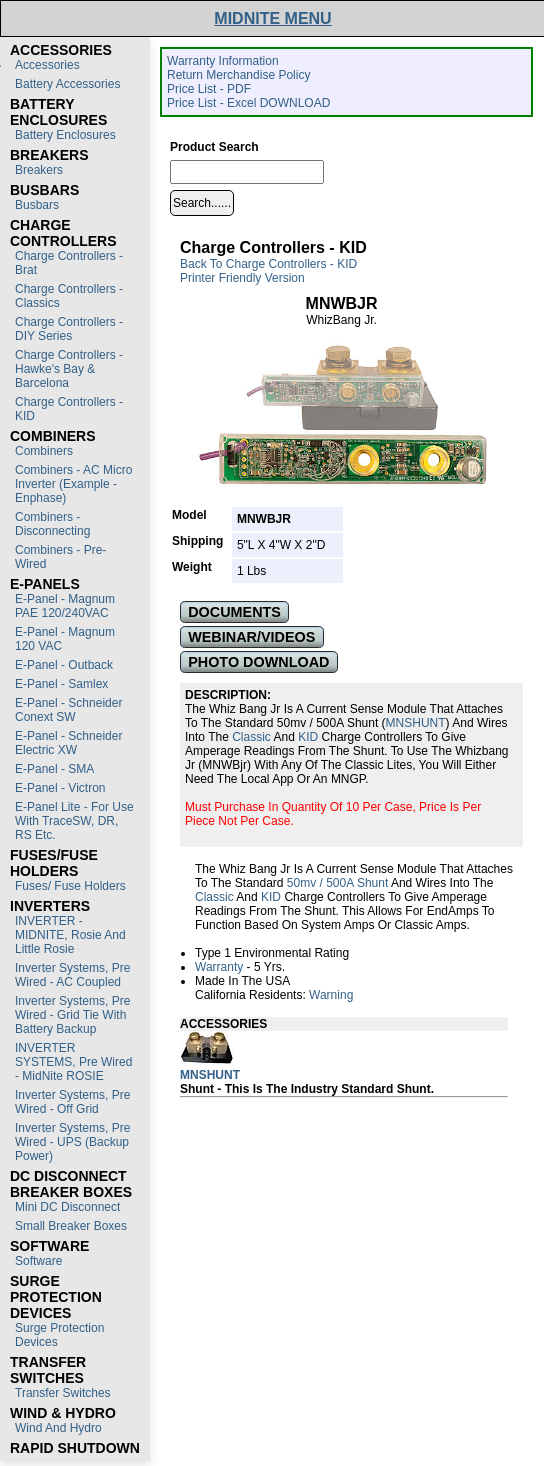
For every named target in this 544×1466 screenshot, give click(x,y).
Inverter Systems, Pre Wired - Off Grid (72, 1102)
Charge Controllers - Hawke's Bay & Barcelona (69, 369)
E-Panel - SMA (54, 769)
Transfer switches (63, 1393)
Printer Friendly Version (242, 278)
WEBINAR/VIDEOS (251, 637)
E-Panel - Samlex (61, 684)
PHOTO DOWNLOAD (258, 662)
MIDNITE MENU (272, 18)
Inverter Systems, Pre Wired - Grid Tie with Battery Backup (72, 1015)
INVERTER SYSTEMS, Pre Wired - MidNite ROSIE (73, 1062)
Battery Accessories (67, 84)
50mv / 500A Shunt (337, 883)
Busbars (37, 205)
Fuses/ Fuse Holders (70, 886)
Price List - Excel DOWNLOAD (248, 103)
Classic (251, 737)
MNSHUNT (416, 723)
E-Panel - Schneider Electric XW (68, 743)
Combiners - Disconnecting (52, 524)
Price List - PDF (209, 89)
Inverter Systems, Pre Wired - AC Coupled (72, 975)
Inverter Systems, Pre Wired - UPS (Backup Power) (72, 1142)
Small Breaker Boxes (71, 1226)
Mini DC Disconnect (67, 1207)
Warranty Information (223, 61)
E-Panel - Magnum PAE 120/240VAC (65, 606)
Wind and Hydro (58, 1428)
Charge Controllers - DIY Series (69, 329)
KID (308, 737)
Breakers (39, 170)
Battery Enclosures (65, 135)
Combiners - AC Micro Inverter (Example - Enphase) (73, 484)
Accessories (47, 65)
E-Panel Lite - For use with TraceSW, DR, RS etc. (74, 821)
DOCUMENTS (234, 612)
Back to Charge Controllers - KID (268, 264)
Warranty (219, 967)
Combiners (44, 451)
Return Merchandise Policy (238, 75)
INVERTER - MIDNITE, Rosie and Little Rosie (70, 935)
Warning (331, 995)
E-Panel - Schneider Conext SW (68, 710)
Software (38, 1261)
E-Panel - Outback (64, 665)
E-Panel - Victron (60, 788)
